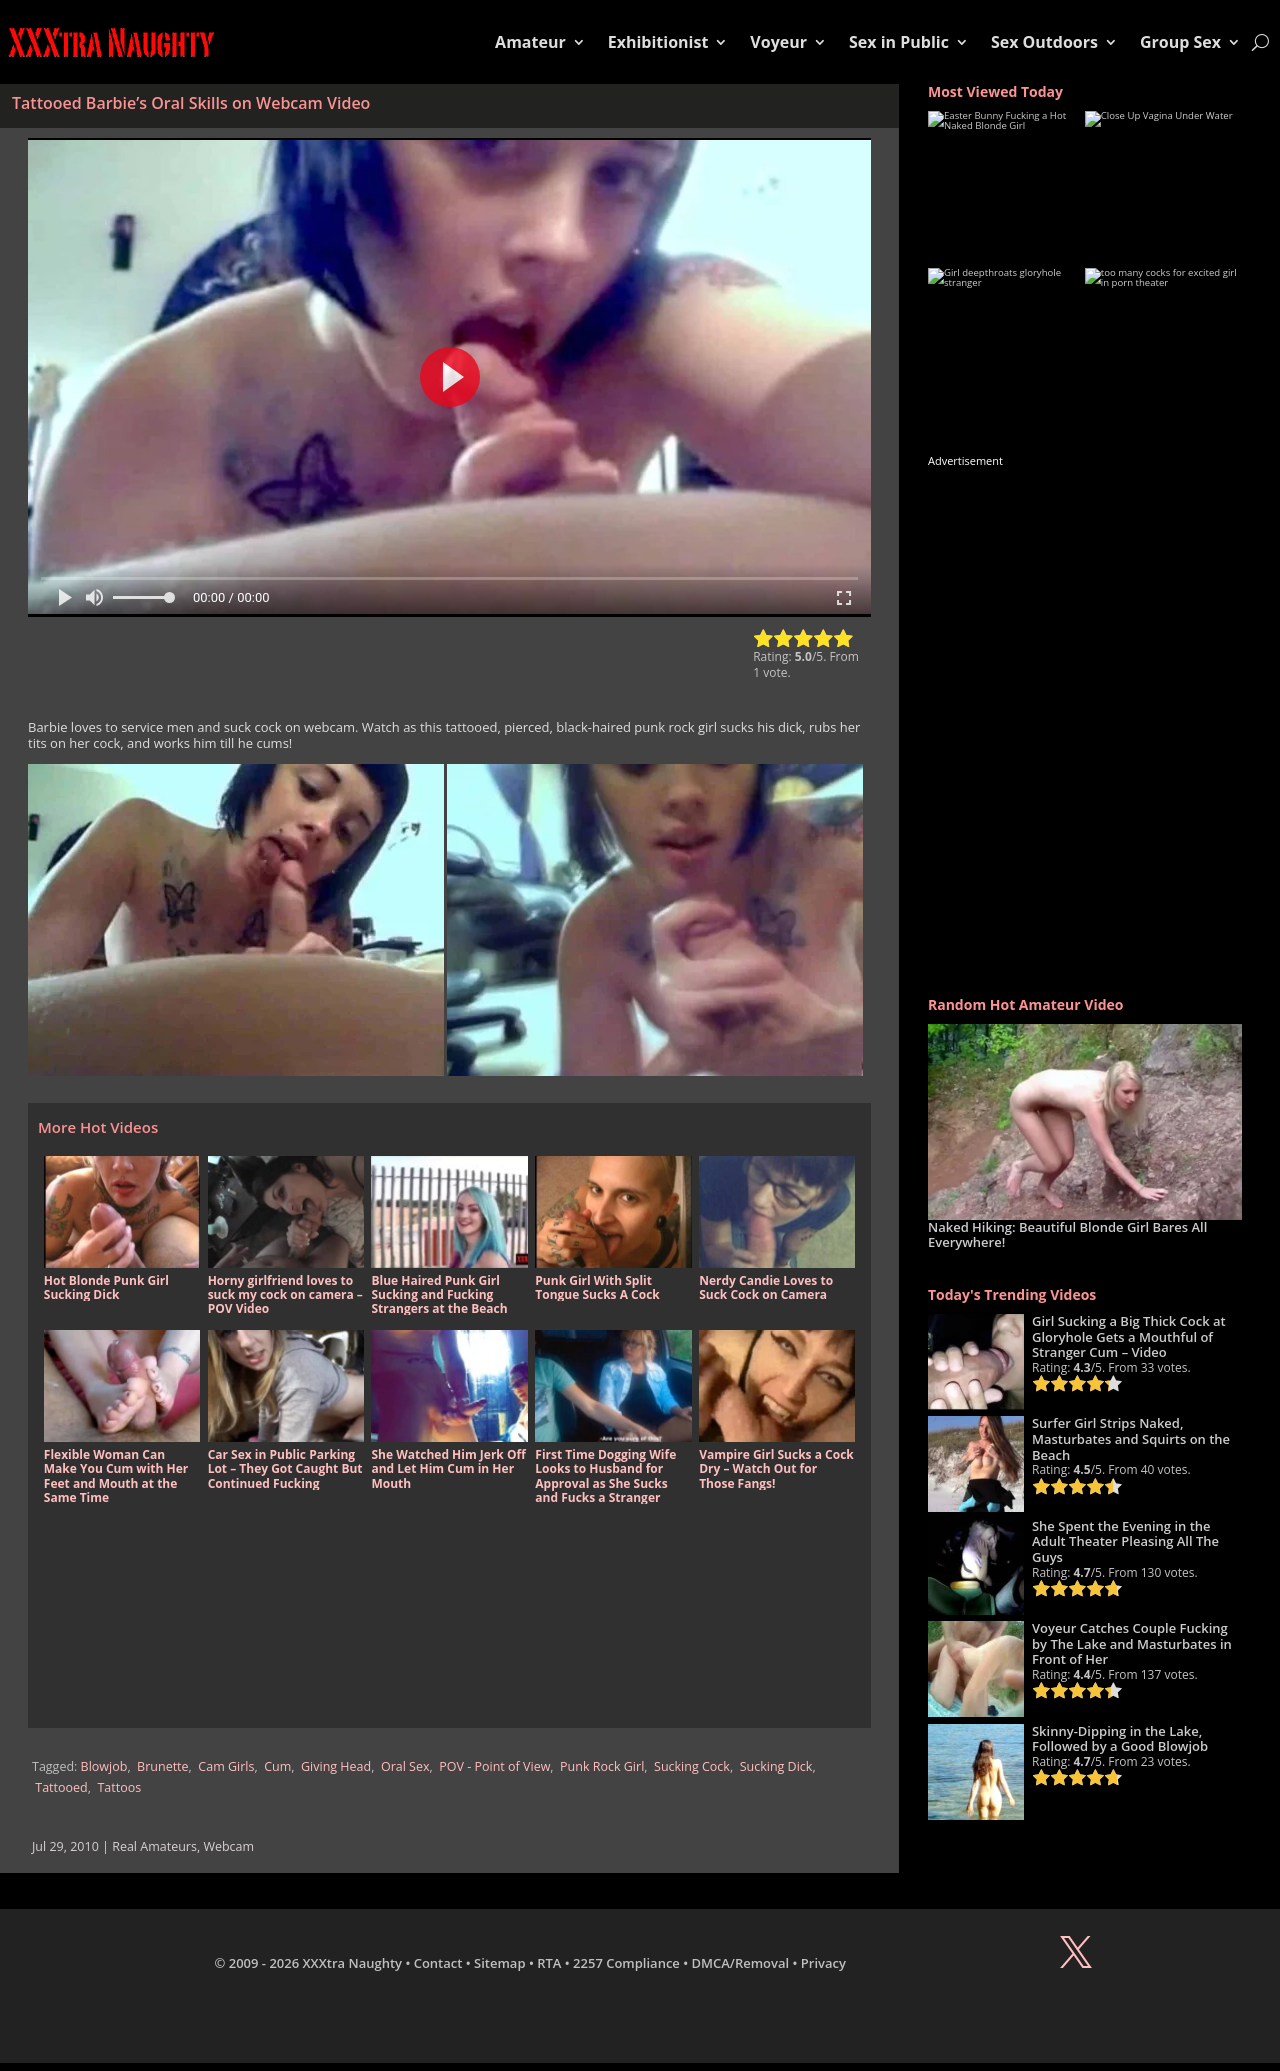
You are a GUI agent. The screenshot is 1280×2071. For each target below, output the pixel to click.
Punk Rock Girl (602, 1766)
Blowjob (104, 1766)
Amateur (530, 42)
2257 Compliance (626, 1963)
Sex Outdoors (1044, 42)
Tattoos (119, 1787)
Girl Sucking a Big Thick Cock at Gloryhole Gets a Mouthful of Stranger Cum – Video (1129, 1336)
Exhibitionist (658, 42)
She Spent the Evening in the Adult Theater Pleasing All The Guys (1125, 1541)
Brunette (162, 1766)
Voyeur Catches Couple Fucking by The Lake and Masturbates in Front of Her (1132, 1643)
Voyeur (778, 42)
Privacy (823, 1963)
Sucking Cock (692, 1766)
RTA (549, 1963)
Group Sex (1180, 42)
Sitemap (499, 1963)
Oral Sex (405, 1766)
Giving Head (336, 1766)
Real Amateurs (154, 1846)
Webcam (228, 1846)
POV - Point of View (494, 1766)
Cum (277, 1766)
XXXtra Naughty (353, 1963)
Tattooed (61, 1787)
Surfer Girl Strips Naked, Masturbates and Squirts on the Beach (1131, 1438)
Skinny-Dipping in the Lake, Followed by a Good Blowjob (1120, 1739)
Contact (438, 1963)
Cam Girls (226, 1766)
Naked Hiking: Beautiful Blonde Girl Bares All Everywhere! (1067, 1235)
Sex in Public (899, 42)
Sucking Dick (776, 1766)
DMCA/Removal (741, 1963)
